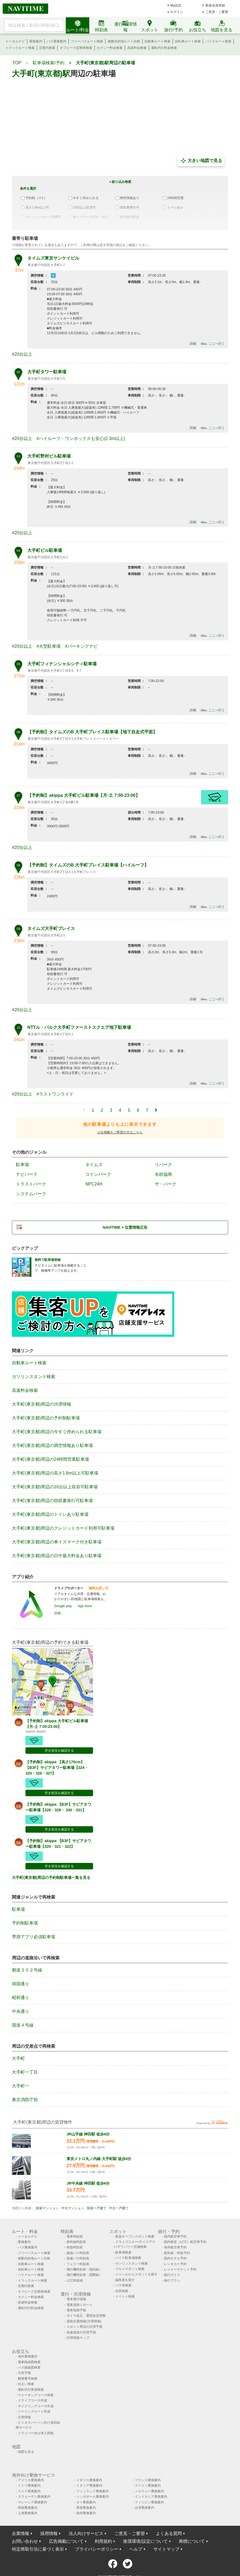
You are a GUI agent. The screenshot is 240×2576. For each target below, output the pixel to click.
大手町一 (20, 2086)
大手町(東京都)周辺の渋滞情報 (41, 1404)
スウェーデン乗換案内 (34, 2496)
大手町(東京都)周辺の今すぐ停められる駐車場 (56, 1431)
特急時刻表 (75, 2247)
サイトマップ (166, 2549)
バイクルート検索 (218, 41)
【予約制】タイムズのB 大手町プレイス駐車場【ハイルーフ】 (88, 865)
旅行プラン (172, 2280)
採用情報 (49, 2533)
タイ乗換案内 (86, 2502)
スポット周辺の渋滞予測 (84, 2327)
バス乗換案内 (56, 41)
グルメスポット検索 (129, 2269)
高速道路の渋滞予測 (81, 2332)
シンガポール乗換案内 (92, 2496)
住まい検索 (26, 2384)
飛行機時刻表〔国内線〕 (84, 2269)
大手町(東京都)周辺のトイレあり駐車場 (50, 1514)
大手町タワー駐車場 (46, 372)
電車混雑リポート (80, 2305)
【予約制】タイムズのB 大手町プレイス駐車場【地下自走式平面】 (92, 732)
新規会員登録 (215, 5)
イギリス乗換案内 (89, 2480)
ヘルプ (135, 2549)
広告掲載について (66, 2541)
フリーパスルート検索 (87, 41)
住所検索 (121, 2291)
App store (85, 1606)
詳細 (193, 343)
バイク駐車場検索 (128, 2258)
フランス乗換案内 (148, 2480)
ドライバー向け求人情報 (36, 2433)
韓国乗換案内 (27, 2508)
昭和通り (20, 1997)
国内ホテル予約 (175, 2258)
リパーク (163, 1164)
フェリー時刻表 (78, 2264)
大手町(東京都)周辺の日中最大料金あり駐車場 (56, 1555)
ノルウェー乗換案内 (149, 2491)
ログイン (176, 12)
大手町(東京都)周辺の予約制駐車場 (46, 1418)
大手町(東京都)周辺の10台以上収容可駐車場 (54, 1487)
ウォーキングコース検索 (36, 2395)
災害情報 (24, 2417)
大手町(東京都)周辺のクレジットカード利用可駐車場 (63, 1528)
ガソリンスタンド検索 (33, 1376)
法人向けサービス (86, 2533)
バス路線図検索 (29, 2367)
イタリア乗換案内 (89, 2485)
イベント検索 (125, 2296)
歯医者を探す (125, 2280)
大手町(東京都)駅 (41, 73)
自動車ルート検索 (157, 41)
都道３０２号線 (27, 1970)
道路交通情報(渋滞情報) (84, 2321)
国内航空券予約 (175, 2236)
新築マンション (47, 2208)
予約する (214, 800)
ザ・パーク (165, 1184)
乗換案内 (35, 41)
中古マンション (72, 2208)
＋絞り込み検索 (120, 182)
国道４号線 (23, 2025)
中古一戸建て (119, 2208)
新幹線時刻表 (76, 2242)
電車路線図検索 (29, 2362)
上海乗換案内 (27, 2513)
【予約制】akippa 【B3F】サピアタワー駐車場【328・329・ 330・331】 (58, 1807)
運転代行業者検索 (31, 2390)
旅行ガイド (172, 2275)
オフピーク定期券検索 (76, 48)
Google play (63, 1606)
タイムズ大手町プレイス (51, 928)
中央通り (20, 2011)
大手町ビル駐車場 (44, 550)
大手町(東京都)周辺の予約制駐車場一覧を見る (51, 1877)
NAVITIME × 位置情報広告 (125, 1227)
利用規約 (103, 2541)
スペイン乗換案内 (148, 2485)
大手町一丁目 (25, 2072)
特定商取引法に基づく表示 (38, 2549)
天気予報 (24, 2373)
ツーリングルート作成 (34, 2411)
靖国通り (20, 1983)
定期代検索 (47, 48)
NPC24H (93, 1184)
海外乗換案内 (27, 2356)
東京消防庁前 (25, 2099)
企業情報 (20, 2533)
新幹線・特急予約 (177, 2253)
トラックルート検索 (20, 48)
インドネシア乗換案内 (151, 2496)
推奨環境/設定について (145, 2541)
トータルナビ (15, 41)
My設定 (175, 5)
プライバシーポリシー (96, 2549)
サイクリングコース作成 (36, 2406)
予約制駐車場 (25, 1923)
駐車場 (22, 1164)
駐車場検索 (123, 2252)
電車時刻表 (75, 2236)
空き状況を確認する (59, 1750)
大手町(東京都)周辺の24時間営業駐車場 (50, 1459)
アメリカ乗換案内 (31, 2480)
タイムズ (94, 1164)
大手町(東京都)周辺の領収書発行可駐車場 (52, 1500)
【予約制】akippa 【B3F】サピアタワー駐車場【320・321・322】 (58, 1844)
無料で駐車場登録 (48, 1260)
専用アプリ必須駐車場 (33, 1936)
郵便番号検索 (27, 2378)
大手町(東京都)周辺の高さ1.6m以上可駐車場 (55, 1473)
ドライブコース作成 (32, 2400)
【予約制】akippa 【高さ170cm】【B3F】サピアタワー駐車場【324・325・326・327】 (56, 1767)
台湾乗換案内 (144, 2508)
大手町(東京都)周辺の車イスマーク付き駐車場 (56, 1542)
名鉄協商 (163, 1174)
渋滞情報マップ (78, 2338)
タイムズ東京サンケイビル (53, 258)
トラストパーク (31, 1184)
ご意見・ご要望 (216, 12)
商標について (192, 2541)
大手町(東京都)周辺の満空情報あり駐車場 (52, 1445)
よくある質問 (169, 2533)
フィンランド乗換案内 (92, 2491)
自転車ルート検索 (188, 41)
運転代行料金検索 (164, 48)
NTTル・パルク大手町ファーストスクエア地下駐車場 (79, 1027)
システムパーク (31, 1193)
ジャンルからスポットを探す (136, 2274)
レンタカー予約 (175, 2264)
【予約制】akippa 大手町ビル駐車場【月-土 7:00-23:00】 (83, 795)
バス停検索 (123, 2285)
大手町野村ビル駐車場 (49, 456)
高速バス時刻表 (78, 2258)
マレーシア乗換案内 (32, 2502)
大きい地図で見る (200, 161)
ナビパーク (27, 1174)
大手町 (18, 2058)
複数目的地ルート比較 (124, 41)
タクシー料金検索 (110, 48)
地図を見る (26, 2452)
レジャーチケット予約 (180, 2269)
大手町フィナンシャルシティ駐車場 (62, 663)
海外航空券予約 (175, 2247)
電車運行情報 (76, 2299)
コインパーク (98, 1174)
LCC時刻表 (75, 2280)
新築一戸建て (96, 2208)
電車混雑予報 (76, 2310)
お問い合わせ (25, 2541)
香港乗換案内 (86, 2508)
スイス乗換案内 (29, 2491)
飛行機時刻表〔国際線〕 (84, 2275)
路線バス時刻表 (78, 2253)
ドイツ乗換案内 (29, 2485)
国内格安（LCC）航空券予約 (185, 2242)
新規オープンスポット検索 (134, 2236)
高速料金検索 (137, 48)
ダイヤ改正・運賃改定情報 (86, 2316)
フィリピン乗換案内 (149, 2502)
